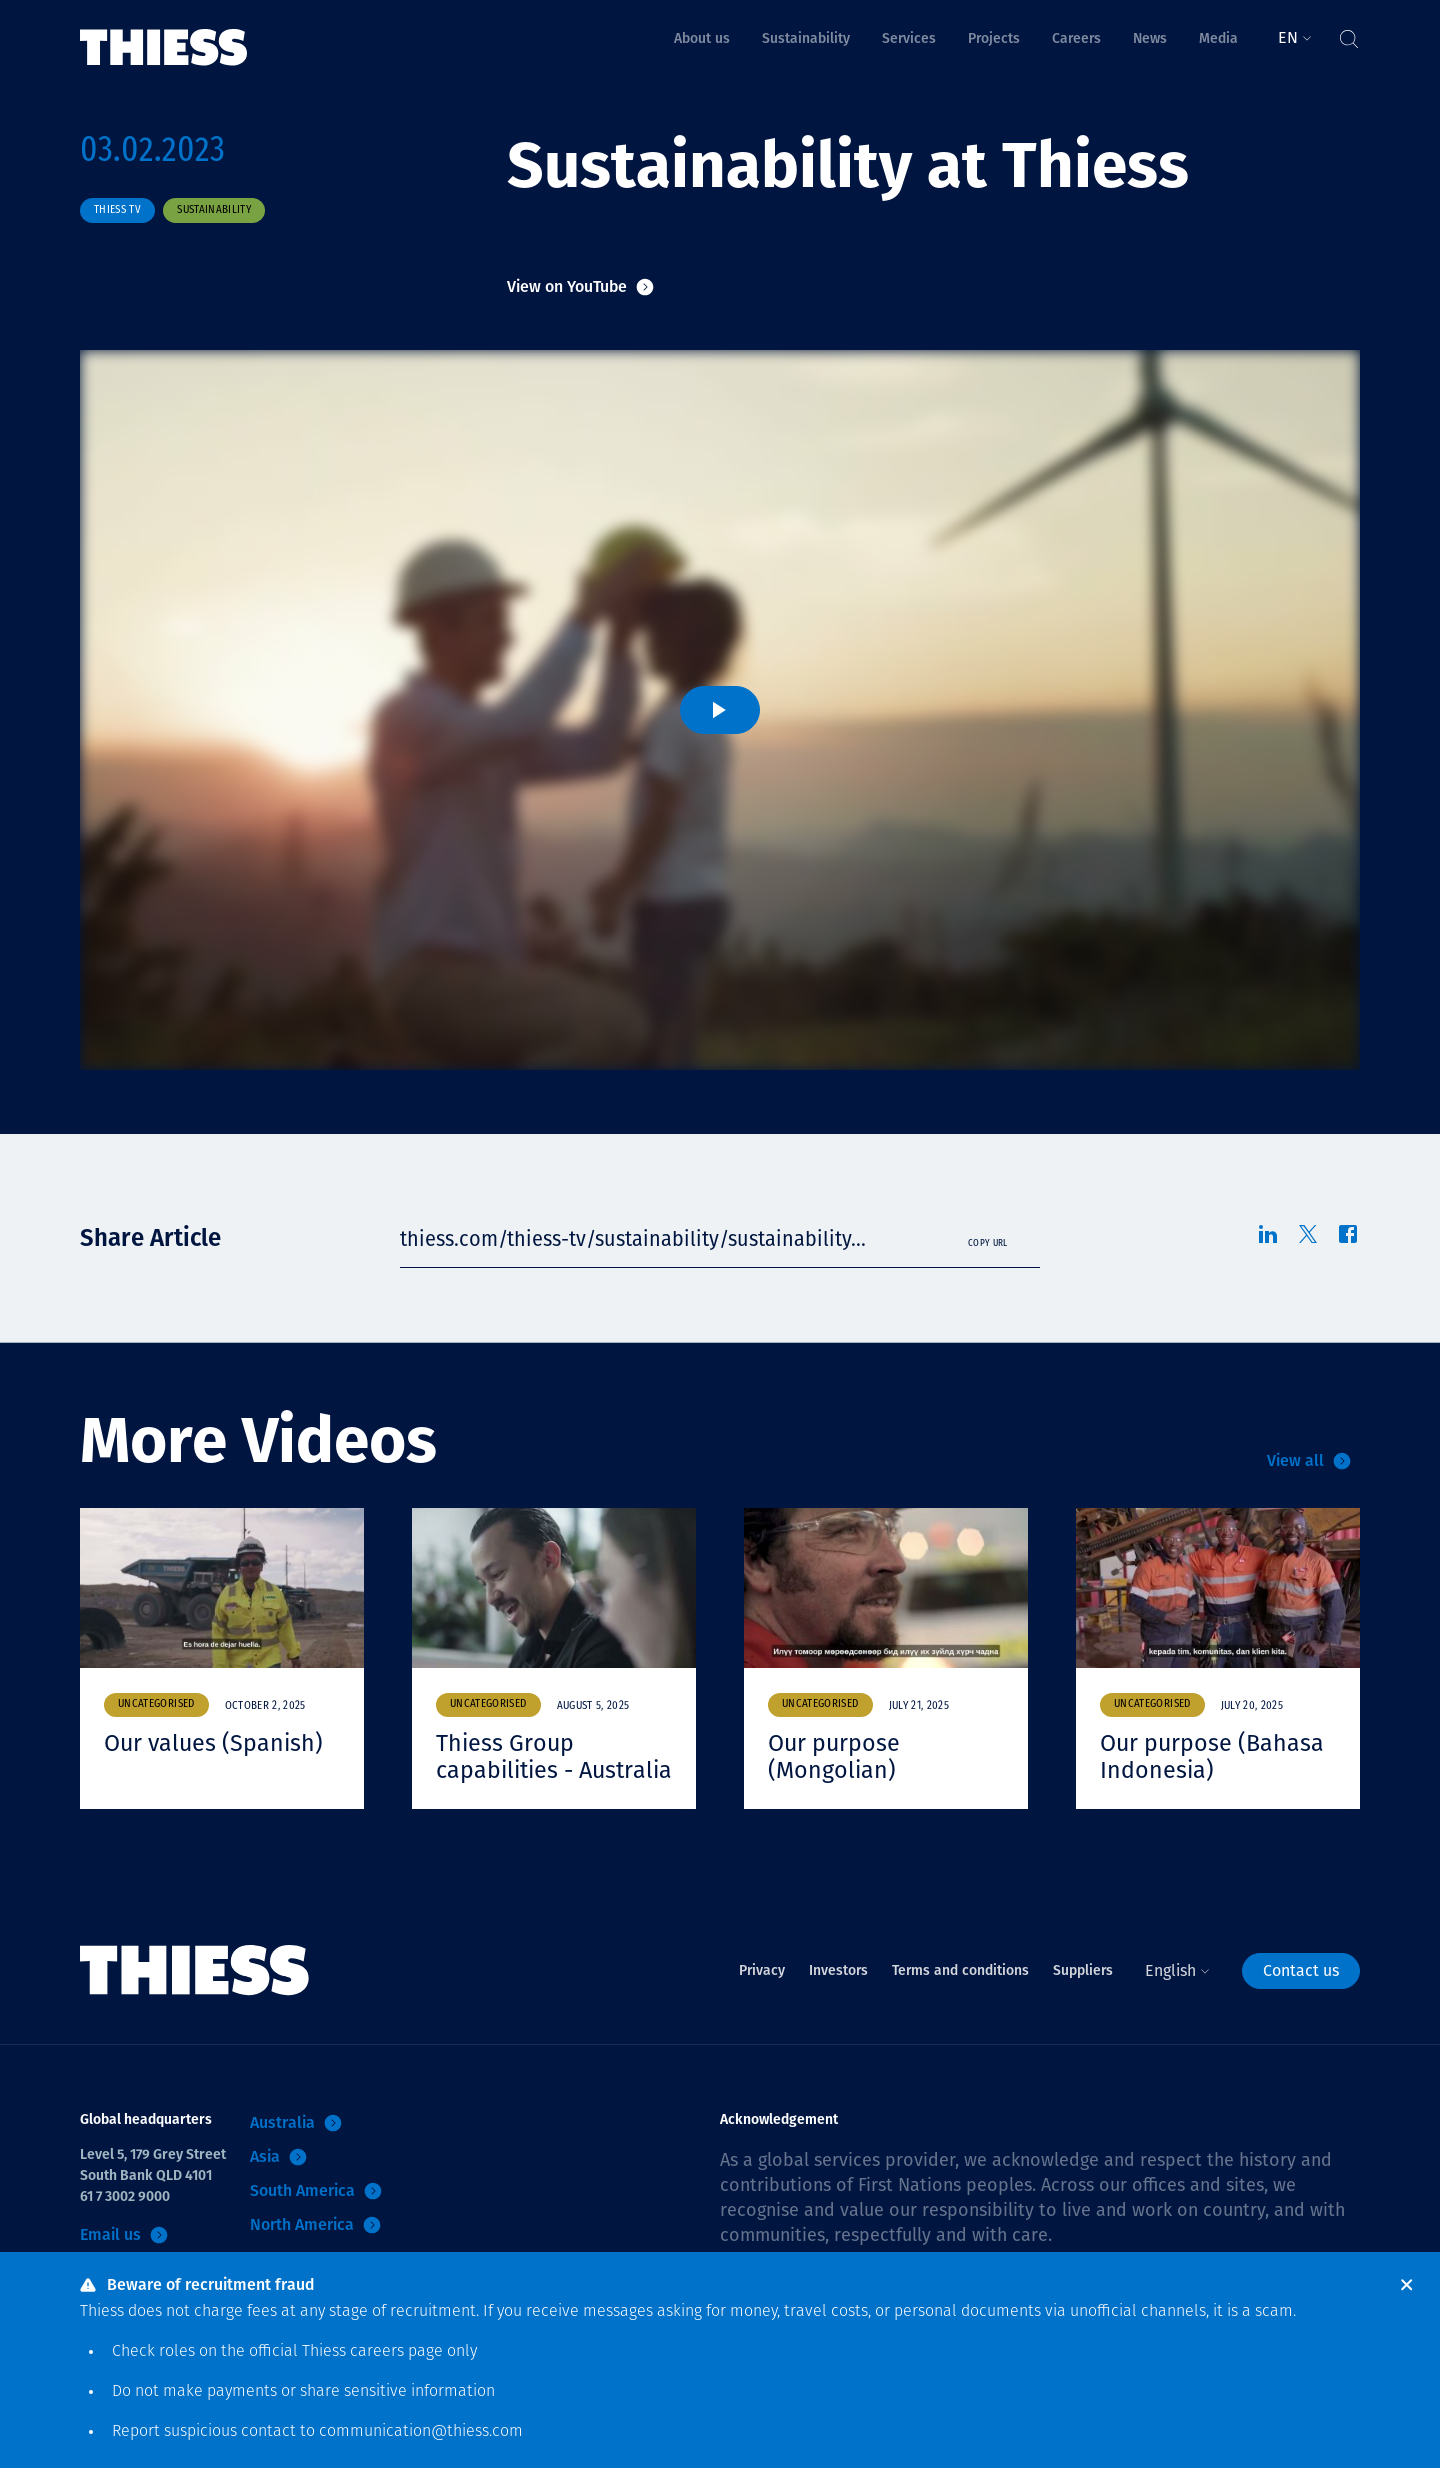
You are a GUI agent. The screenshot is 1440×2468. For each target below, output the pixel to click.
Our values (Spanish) (216, 1743)
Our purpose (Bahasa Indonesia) (1214, 1757)
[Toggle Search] (1348, 34)
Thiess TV (117, 210)
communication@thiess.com (421, 2432)
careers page (396, 2352)
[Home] (164, 33)
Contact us (1301, 1997)
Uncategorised (156, 1704)
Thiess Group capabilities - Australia (507, 1770)
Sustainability (214, 210)
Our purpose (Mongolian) (835, 1757)
